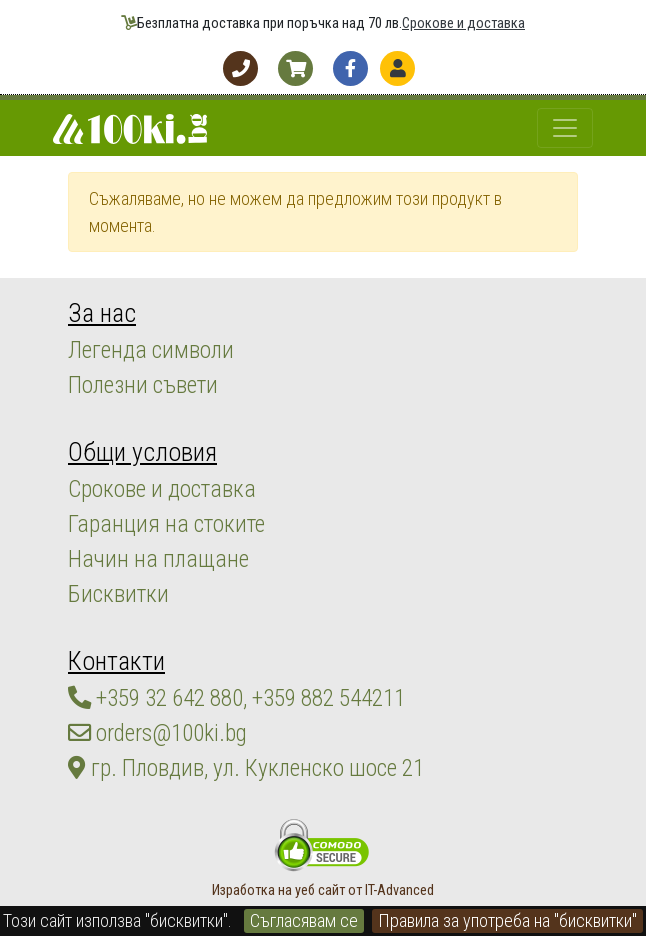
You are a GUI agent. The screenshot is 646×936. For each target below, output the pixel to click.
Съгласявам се (304, 920)
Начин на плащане (158, 559)
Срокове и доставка (463, 23)
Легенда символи (151, 350)
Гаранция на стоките (166, 524)
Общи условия (142, 452)
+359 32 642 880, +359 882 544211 (236, 698)
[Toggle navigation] (565, 128)
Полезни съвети (143, 385)
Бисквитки (118, 594)
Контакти (116, 661)
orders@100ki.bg (157, 733)
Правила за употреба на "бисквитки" (507, 920)
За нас (102, 313)
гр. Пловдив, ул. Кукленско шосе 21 (246, 768)
